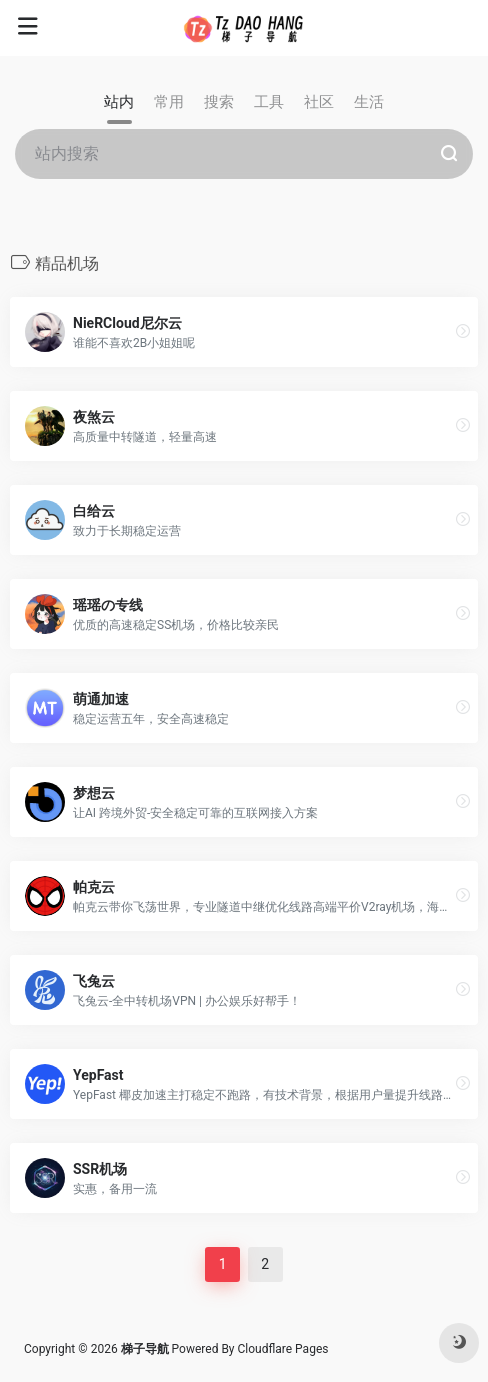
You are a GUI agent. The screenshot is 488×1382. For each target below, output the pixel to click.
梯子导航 (146, 1349)
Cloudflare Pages (283, 1349)
